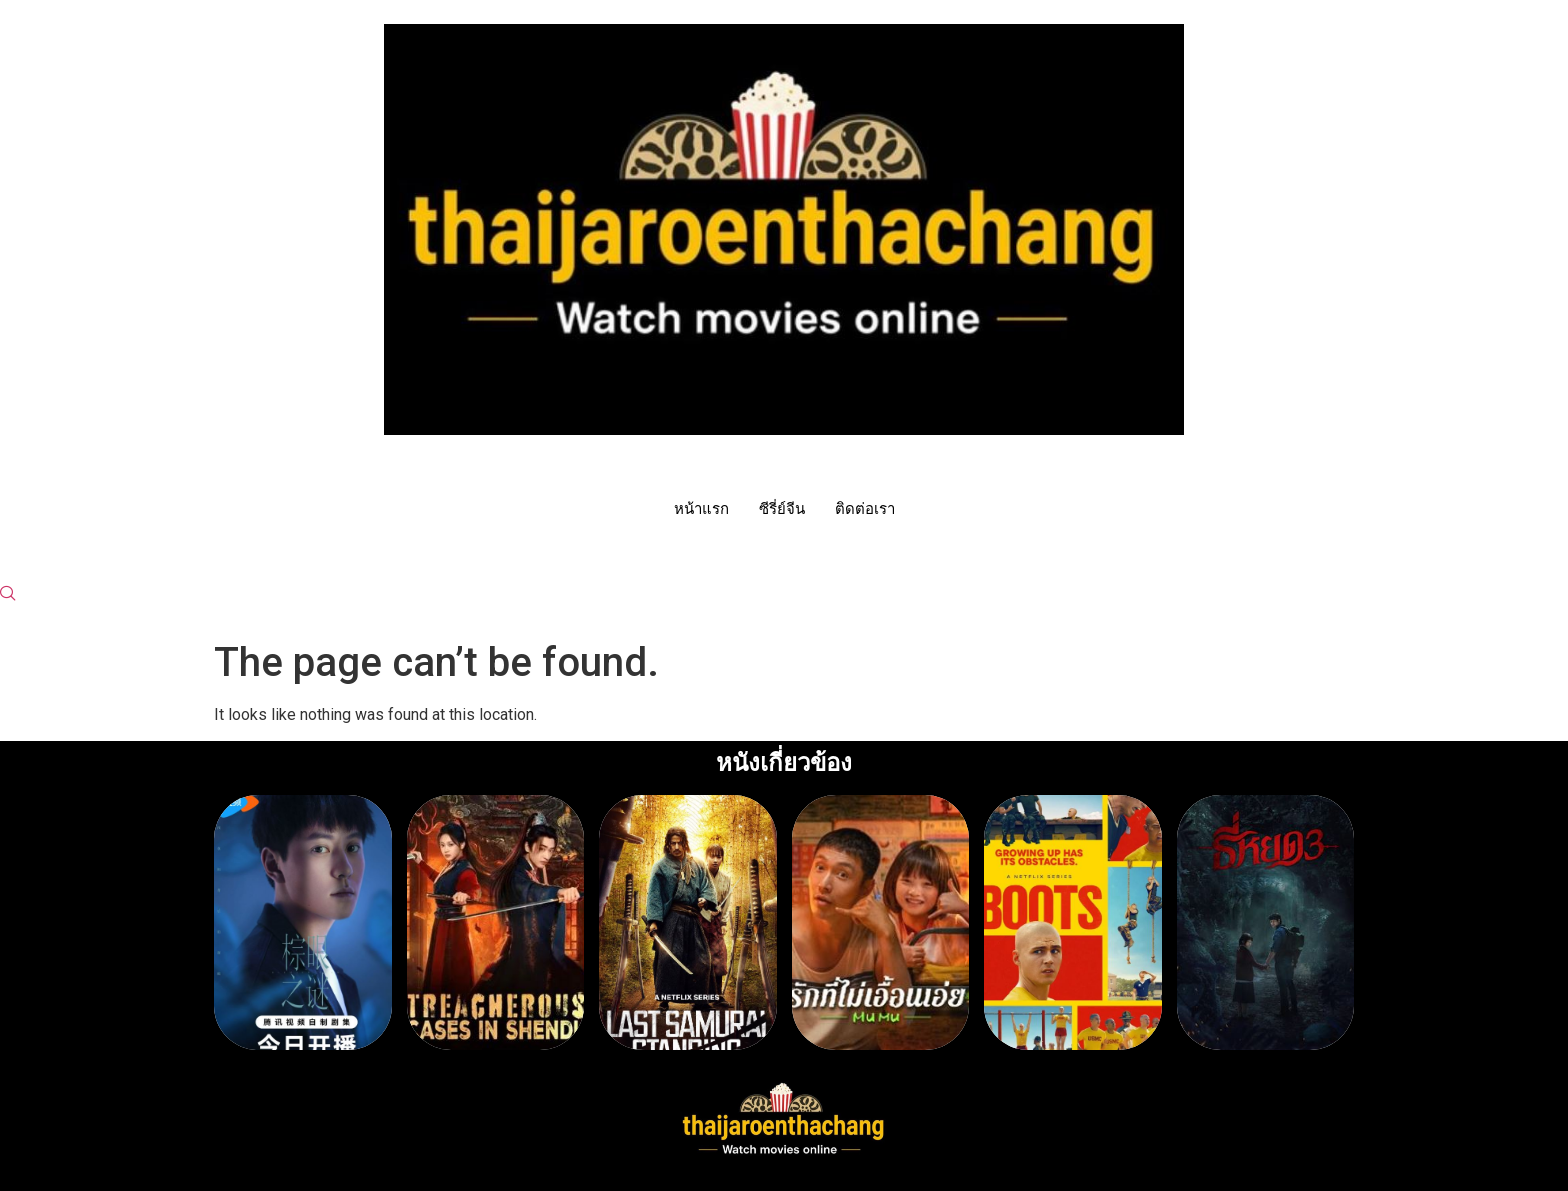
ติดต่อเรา (865, 509)
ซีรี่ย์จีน (782, 509)
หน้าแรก (701, 509)
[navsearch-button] (8, 595)
